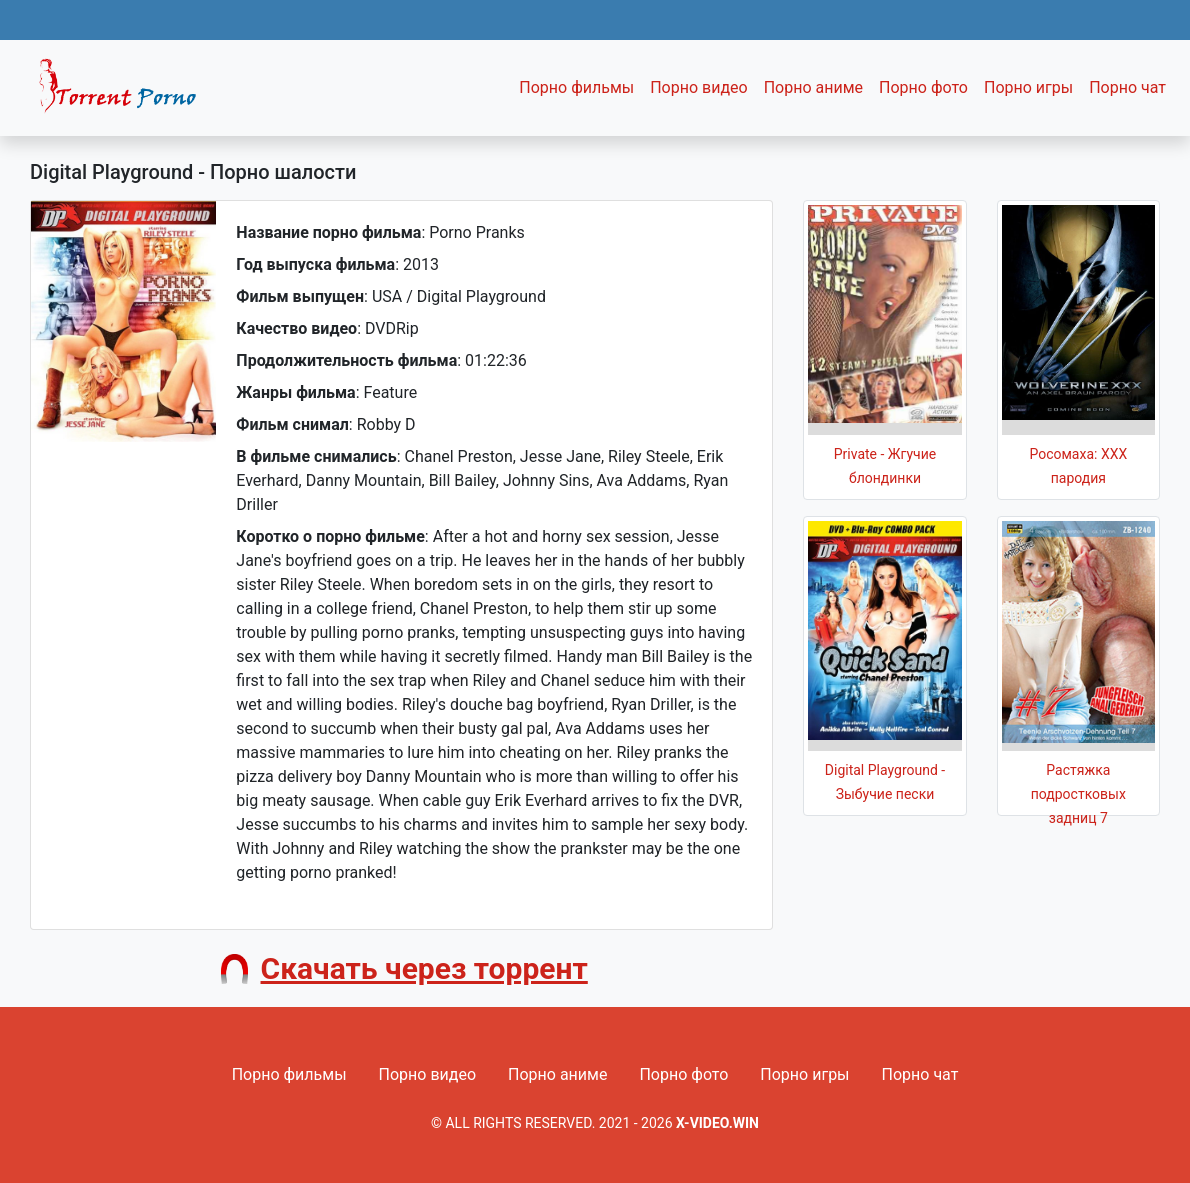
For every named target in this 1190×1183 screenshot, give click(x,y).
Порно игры (1028, 87)
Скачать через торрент (424, 968)
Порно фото (923, 87)
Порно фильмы (576, 87)
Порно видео (699, 87)
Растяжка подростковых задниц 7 (1078, 794)
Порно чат (1127, 87)
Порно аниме (813, 87)
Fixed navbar (126, 93)
